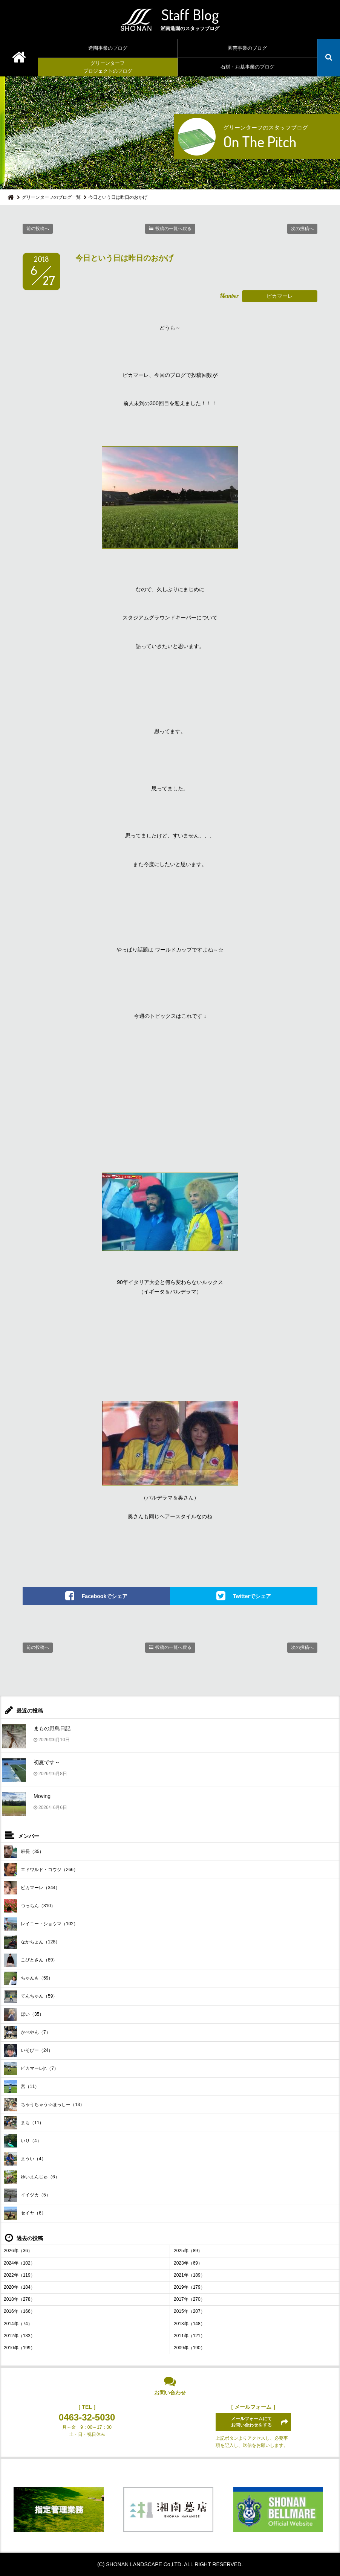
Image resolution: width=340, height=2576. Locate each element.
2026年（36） (18, 2250)
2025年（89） (188, 2250)
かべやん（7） (27, 2032)
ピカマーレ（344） (32, 1887)
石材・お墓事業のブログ (247, 67)
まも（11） (24, 2122)
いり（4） (22, 2140)
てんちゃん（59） (30, 1996)
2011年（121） (189, 2335)
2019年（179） (189, 2287)
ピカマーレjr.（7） (31, 2068)
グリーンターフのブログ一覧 (51, 197)
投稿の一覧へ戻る (173, 228)
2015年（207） (189, 2311)
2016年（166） (19, 2311)
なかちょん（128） (32, 1942)
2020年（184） (19, 2287)
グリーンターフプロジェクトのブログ (107, 67)
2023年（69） (188, 2263)
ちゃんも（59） (28, 1978)
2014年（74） (18, 2323)
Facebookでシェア (104, 1596)
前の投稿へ (37, 228)
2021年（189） (189, 2275)
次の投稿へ (302, 228)
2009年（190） (189, 2347)
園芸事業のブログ (247, 48)
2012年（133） (19, 2335)
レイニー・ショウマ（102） (41, 1924)
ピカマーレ (279, 296)
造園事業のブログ (107, 48)
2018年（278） (19, 2299)
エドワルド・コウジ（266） (41, 1869)
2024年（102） (19, 2263)
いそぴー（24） (28, 2050)
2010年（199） (19, 2347)
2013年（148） (189, 2323)
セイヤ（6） (25, 2213)
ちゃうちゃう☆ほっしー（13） (44, 2104)
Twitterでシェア (252, 1596)
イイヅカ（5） (27, 2195)
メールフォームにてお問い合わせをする (251, 2422)
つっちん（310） (29, 1906)
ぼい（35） (24, 2014)
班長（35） (24, 1851)
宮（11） (21, 2086)
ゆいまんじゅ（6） (32, 2177)
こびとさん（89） (30, 1960)
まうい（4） (25, 2159)
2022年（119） (19, 2275)
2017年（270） (189, 2299)
